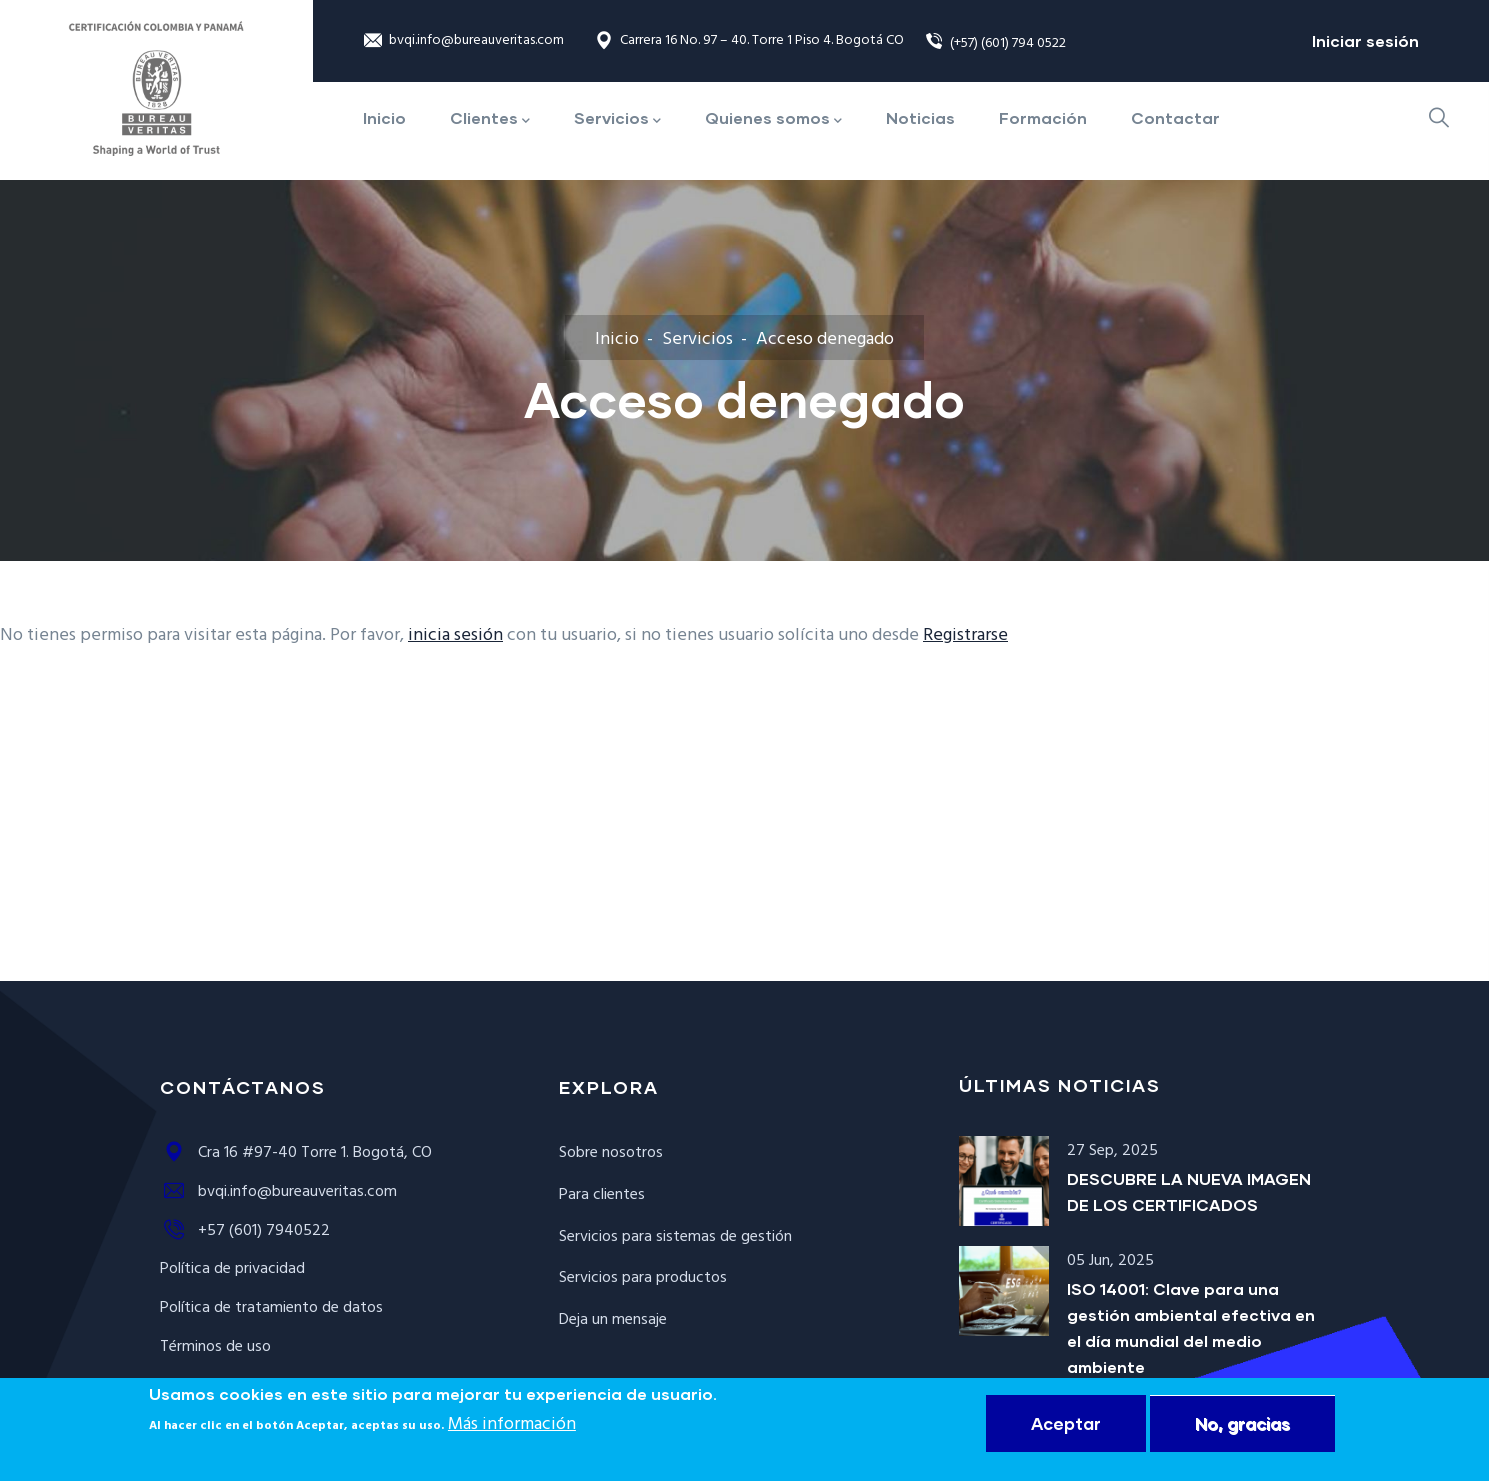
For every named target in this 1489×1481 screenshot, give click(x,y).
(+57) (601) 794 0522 (995, 43)
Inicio (617, 339)
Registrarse (965, 635)
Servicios (697, 339)
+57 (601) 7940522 (245, 1231)
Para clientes (602, 1195)
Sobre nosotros (611, 1153)
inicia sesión (455, 635)
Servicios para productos (643, 1278)
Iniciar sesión (1365, 40)
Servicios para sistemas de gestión (675, 1237)
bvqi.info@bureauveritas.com (463, 41)
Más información (512, 1427)
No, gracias (1242, 1426)
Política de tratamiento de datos (271, 1308)
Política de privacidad (232, 1269)
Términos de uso (215, 1347)
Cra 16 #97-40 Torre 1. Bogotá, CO (296, 1153)
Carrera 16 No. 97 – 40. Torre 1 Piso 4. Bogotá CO (749, 41)
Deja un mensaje (613, 1320)
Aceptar (1066, 1426)
